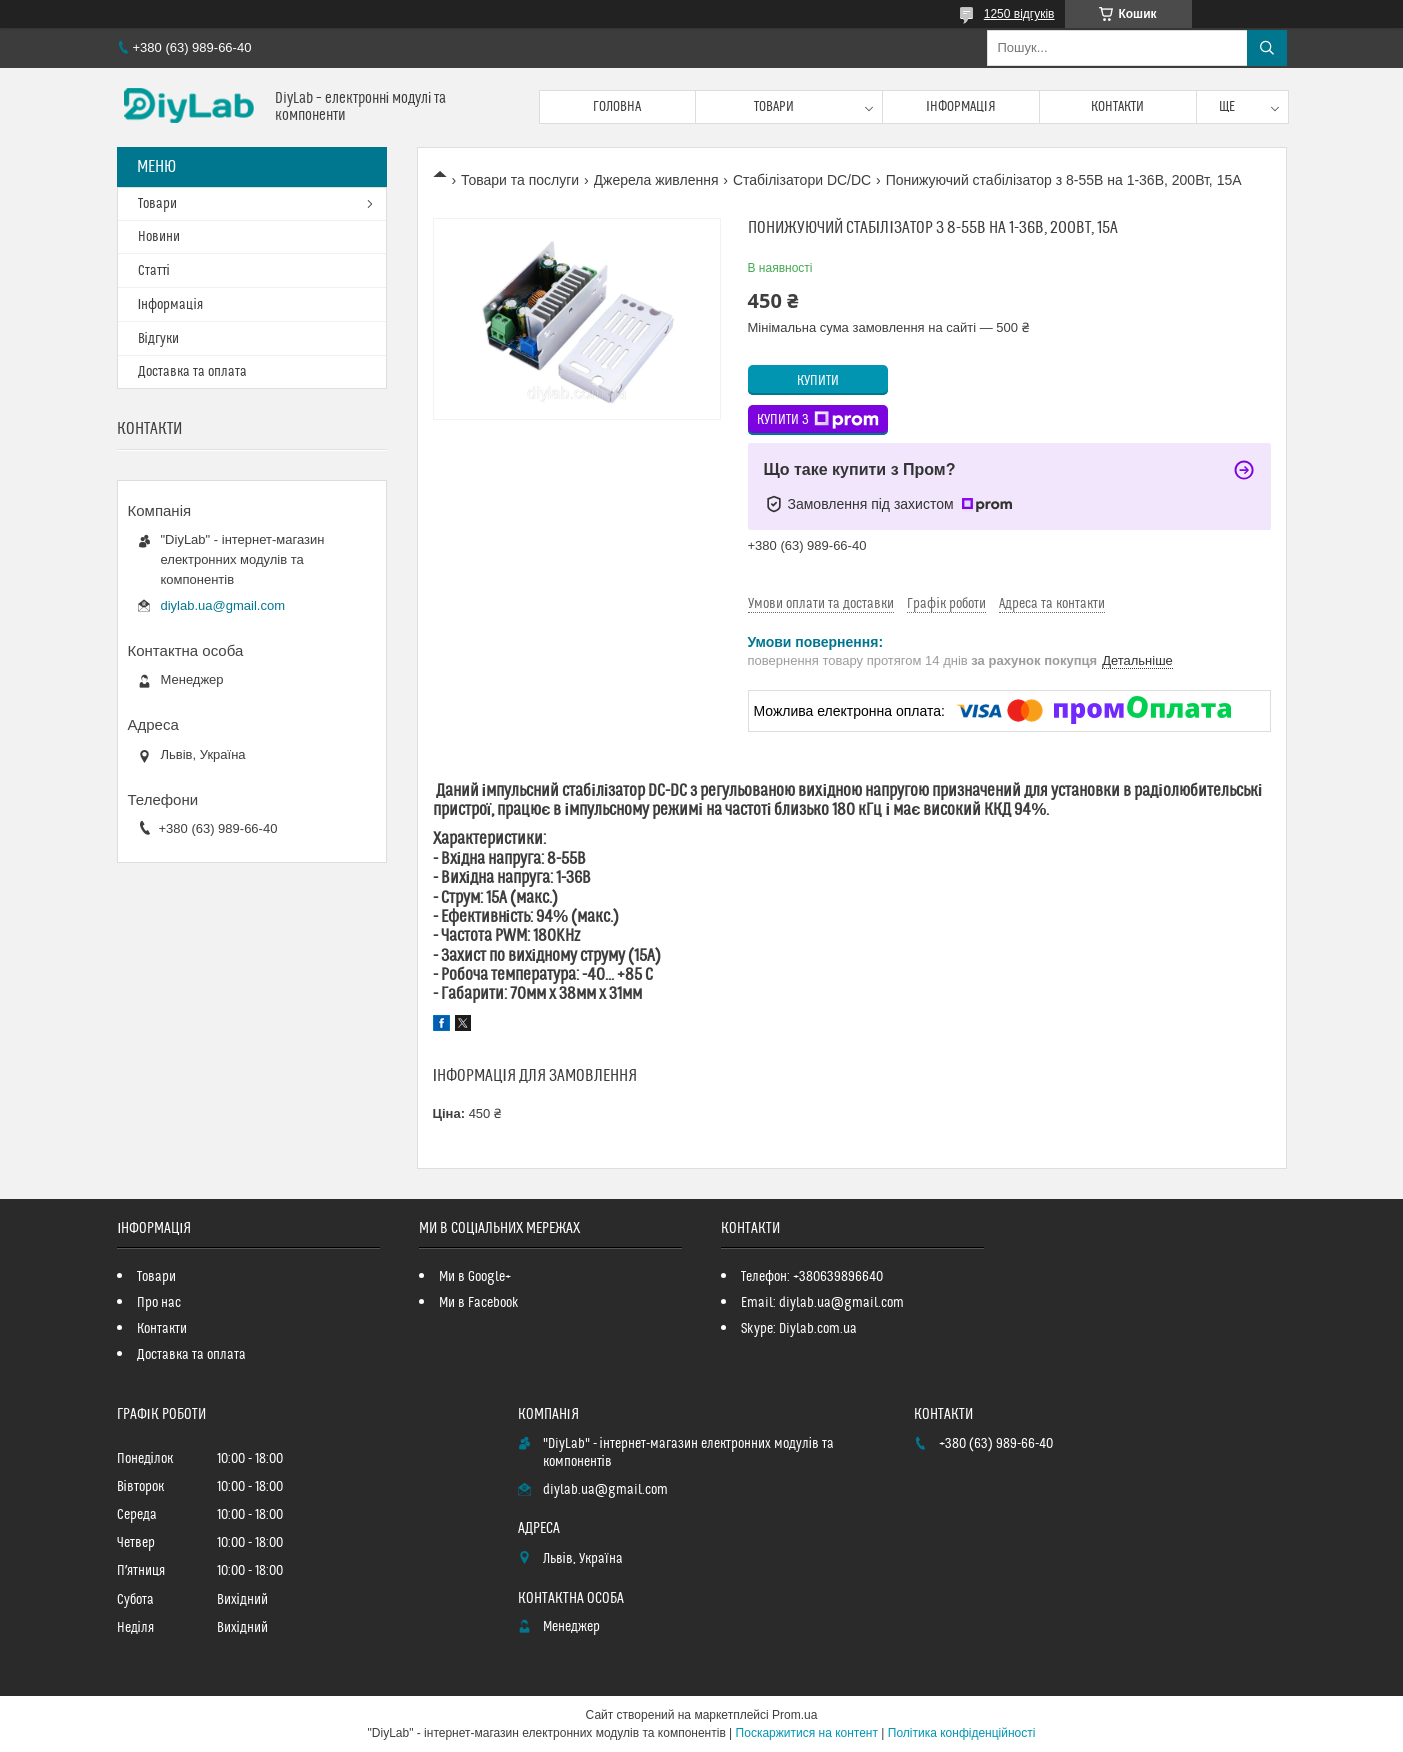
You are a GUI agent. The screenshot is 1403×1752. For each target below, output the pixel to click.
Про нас (159, 1303)
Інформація (961, 107)
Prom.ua (794, 1715)
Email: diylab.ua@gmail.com (822, 1303)
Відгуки (158, 339)
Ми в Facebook (479, 1303)
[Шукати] (1267, 48)
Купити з (818, 420)
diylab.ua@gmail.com (223, 605)
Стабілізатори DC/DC (802, 180)
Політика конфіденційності (962, 1733)
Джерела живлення (656, 180)
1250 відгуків (1019, 14)
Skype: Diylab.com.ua (799, 1329)
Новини (159, 237)
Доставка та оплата (192, 372)
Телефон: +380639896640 (812, 1277)
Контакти (1117, 107)
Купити (818, 381)
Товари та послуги (520, 180)
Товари (774, 107)
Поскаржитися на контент (807, 1733)
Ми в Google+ (475, 1277)
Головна (617, 107)
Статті (154, 271)
